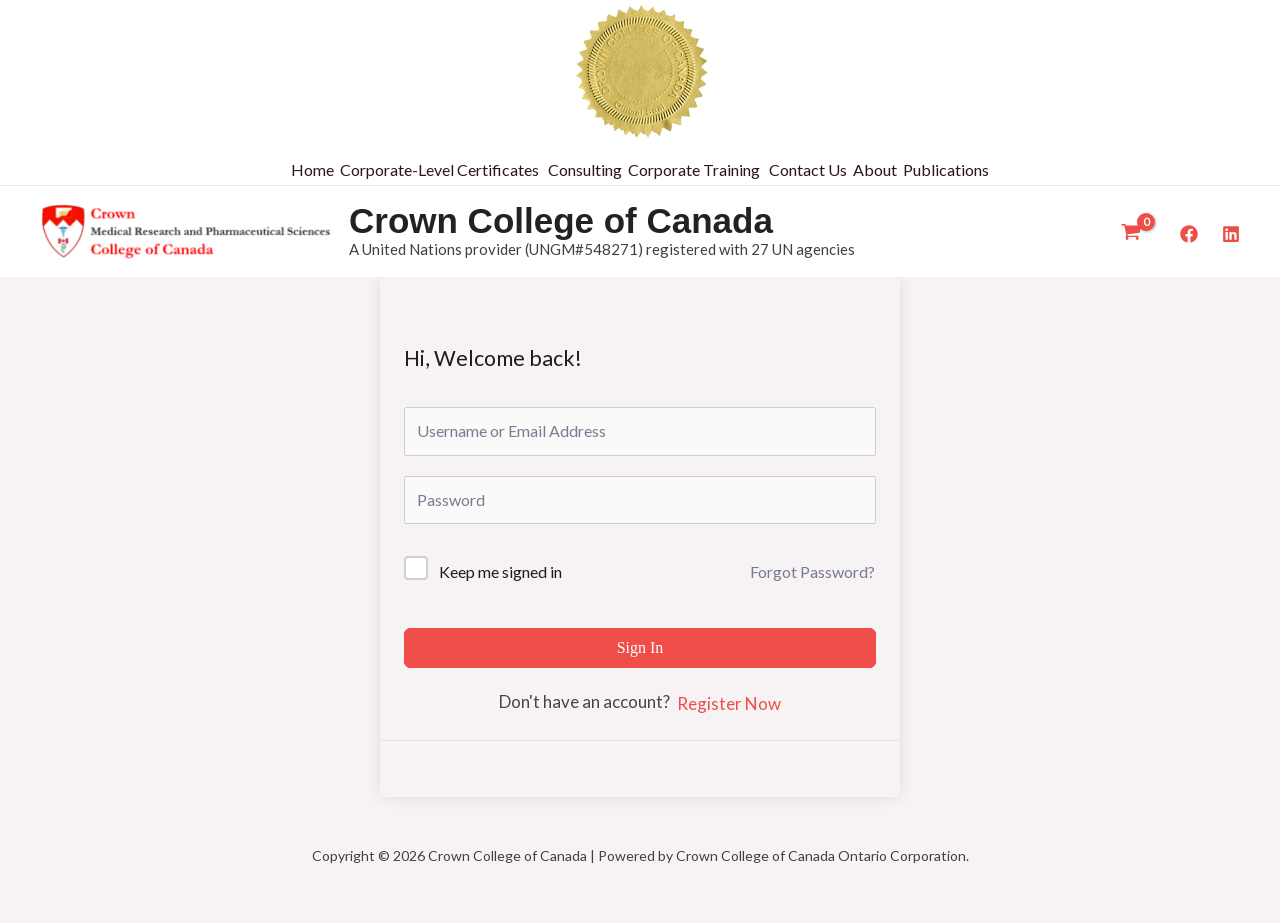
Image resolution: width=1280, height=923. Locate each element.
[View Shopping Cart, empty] (1131, 232)
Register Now (729, 703)
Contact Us (808, 169)
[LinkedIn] (1231, 234)
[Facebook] (1189, 234)
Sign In (640, 647)
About (875, 169)
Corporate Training (694, 169)
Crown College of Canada (561, 220)
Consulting (585, 169)
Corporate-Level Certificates (439, 169)
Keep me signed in (500, 571)
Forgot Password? (812, 571)
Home (312, 169)
